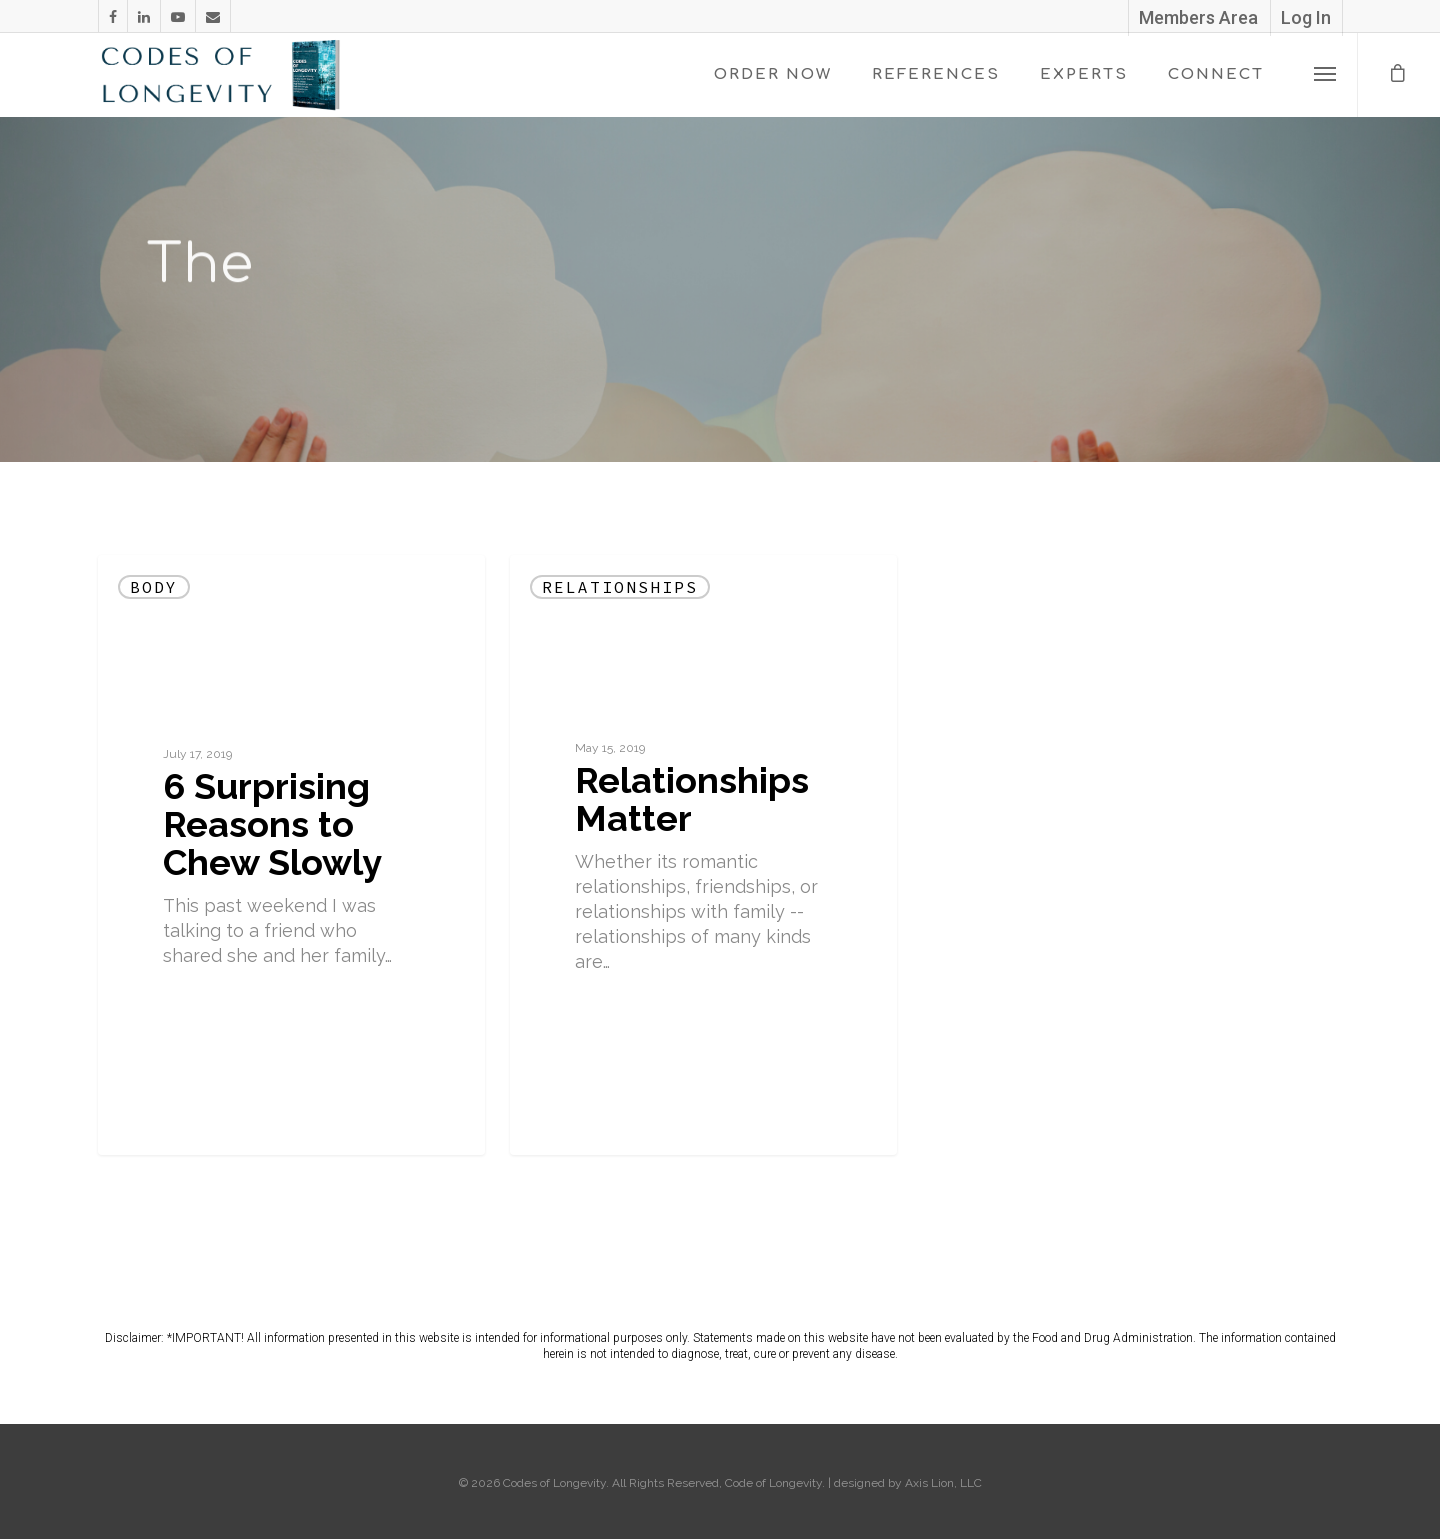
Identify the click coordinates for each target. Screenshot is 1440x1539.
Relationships (620, 587)
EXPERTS (1084, 74)
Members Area (1198, 17)
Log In (1306, 17)
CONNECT (1216, 74)
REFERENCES (936, 74)
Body (154, 587)
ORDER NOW (773, 74)
